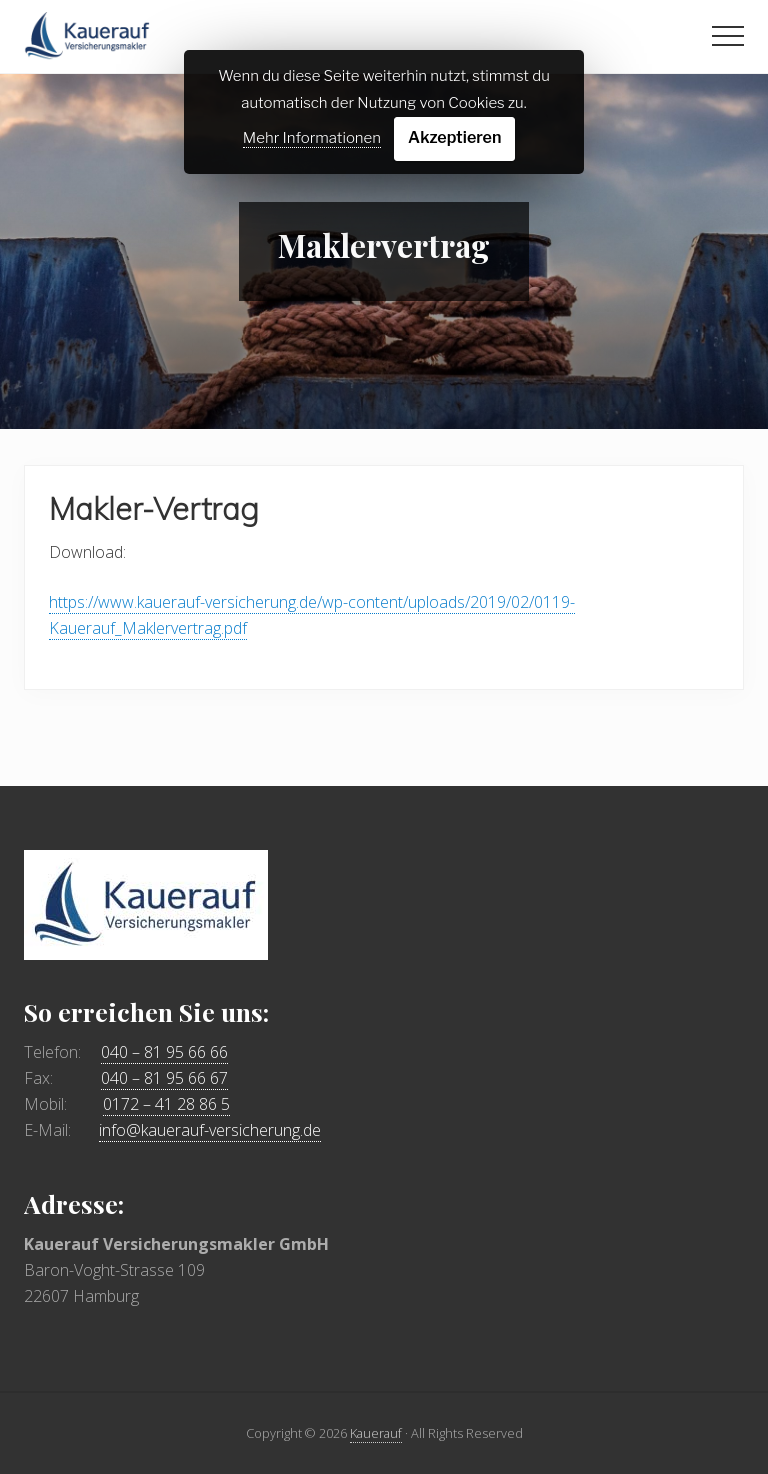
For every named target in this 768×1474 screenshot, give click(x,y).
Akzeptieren (454, 137)
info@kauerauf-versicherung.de (210, 1130)
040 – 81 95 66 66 (164, 1052)
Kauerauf (376, 1433)
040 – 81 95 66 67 (164, 1078)
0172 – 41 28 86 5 (166, 1104)
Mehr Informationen (312, 138)
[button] (728, 36)
